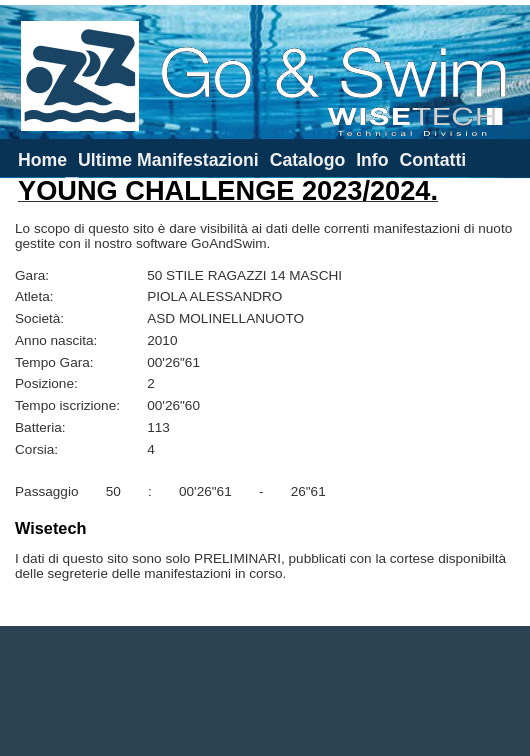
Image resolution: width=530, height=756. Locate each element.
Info (372, 160)
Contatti (432, 160)
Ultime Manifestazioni (168, 160)
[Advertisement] (265, 691)
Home (42, 160)
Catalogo (308, 160)
